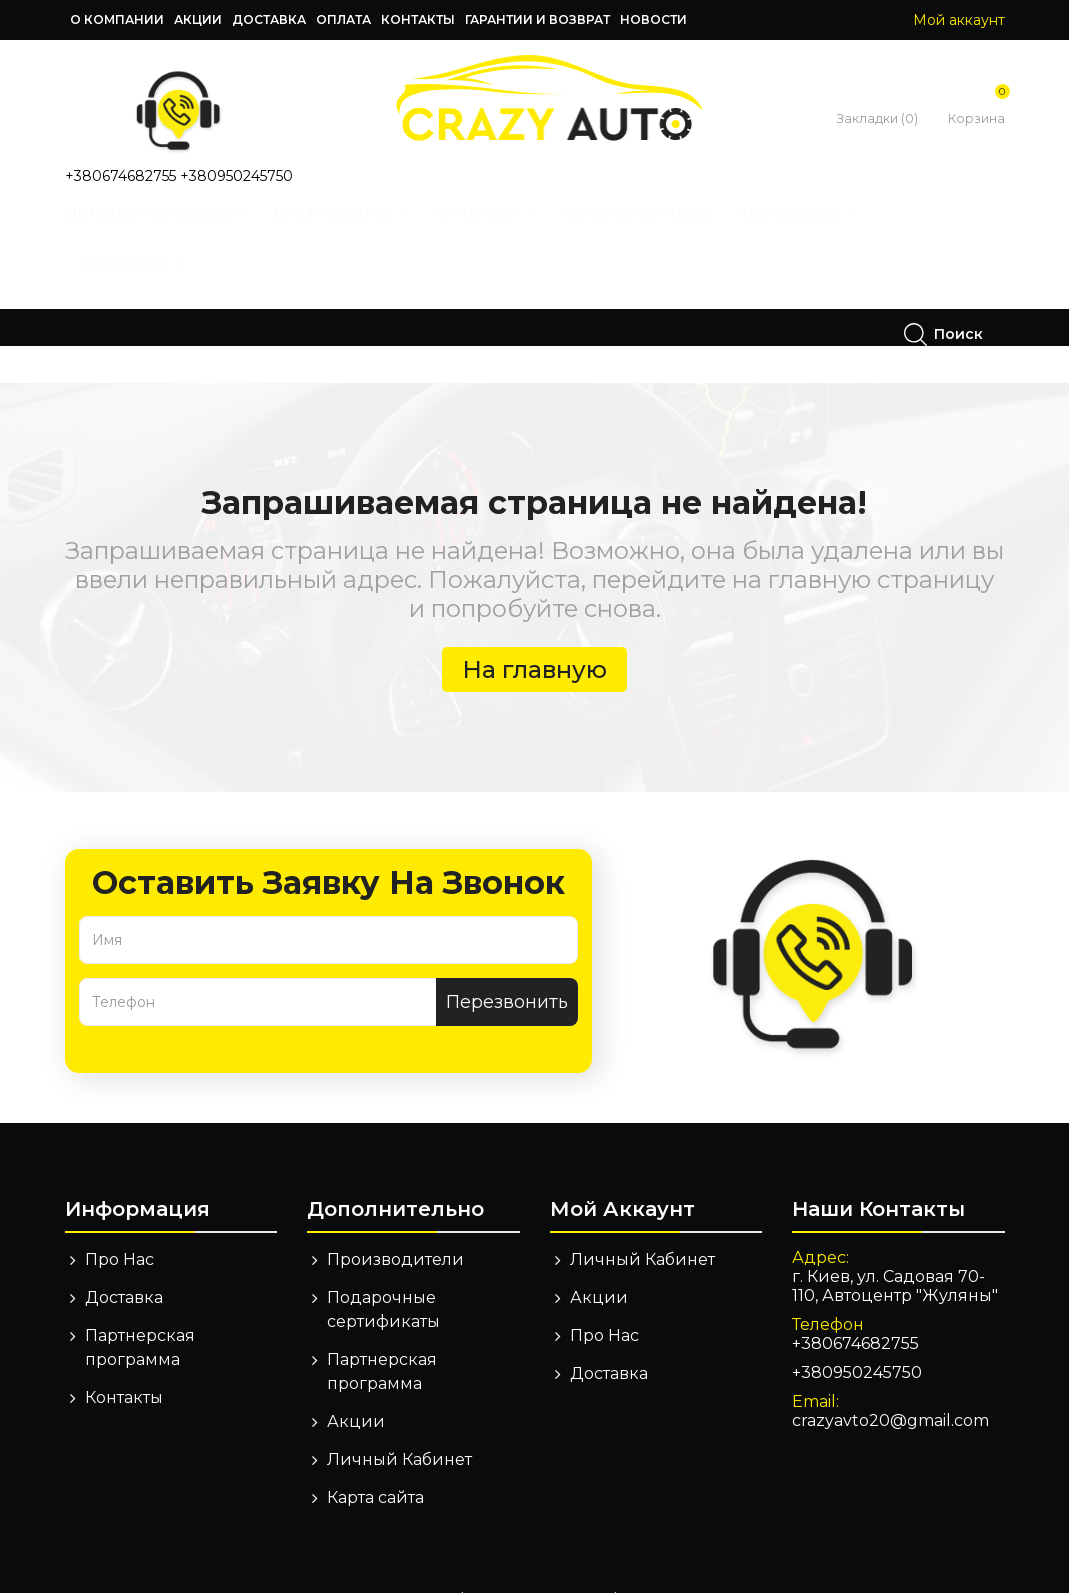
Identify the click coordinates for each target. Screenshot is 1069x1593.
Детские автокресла (176, 232)
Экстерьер (154, 283)
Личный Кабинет (399, 1422)
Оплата (343, 19)
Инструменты (363, 232)
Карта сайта (375, 1460)
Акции (198, 19)
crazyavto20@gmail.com (890, 1383)
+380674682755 (120, 176)
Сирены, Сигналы (658, 232)
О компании (117, 19)
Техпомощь (820, 232)
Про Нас (119, 1222)
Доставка (269, 19)
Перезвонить (507, 965)
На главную (534, 632)
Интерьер (508, 232)
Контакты (418, 19)
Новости (653, 19)
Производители (395, 1222)
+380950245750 (236, 176)
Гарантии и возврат (537, 19)
